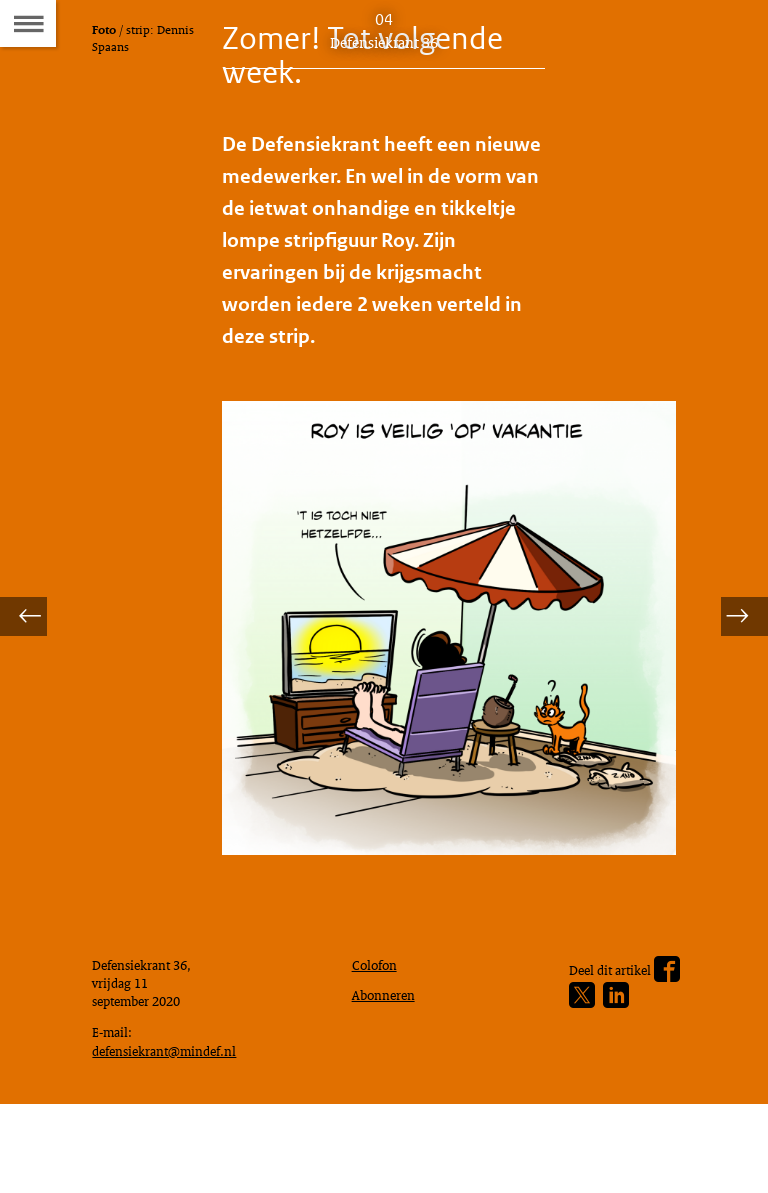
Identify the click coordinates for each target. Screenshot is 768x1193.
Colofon (379, 1036)
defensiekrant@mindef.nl (173, 1133)
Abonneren (388, 1071)
